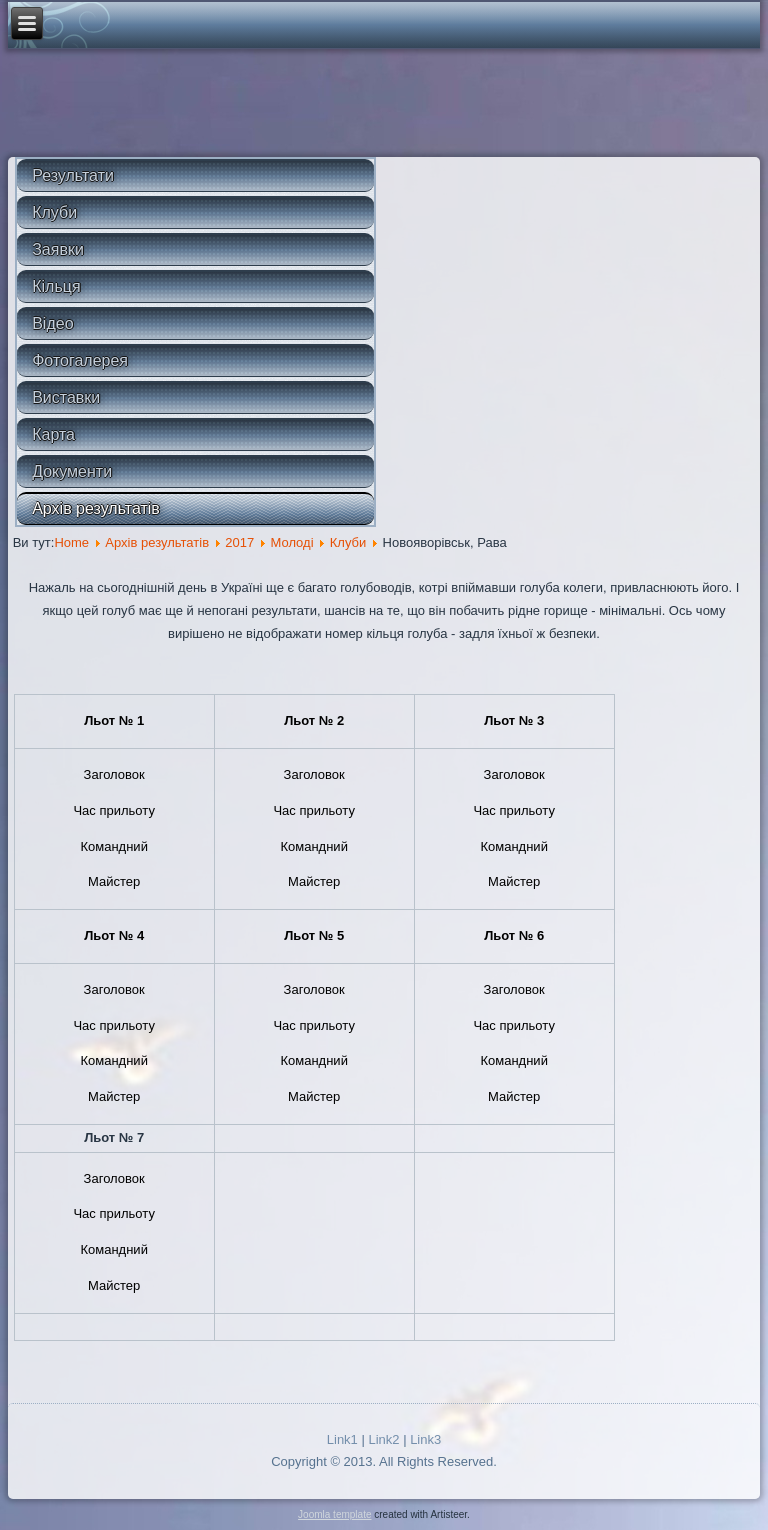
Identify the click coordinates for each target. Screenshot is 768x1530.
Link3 (425, 1439)
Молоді (291, 542)
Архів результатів (96, 508)
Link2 (383, 1439)
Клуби (54, 212)
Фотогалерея (80, 360)
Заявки (58, 249)
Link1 (342, 1439)
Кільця (56, 286)
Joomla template (334, 1514)
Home (71, 542)
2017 (239, 542)
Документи (72, 471)
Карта (53, 434)
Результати (73, 175)
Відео (52, 323)
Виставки (66, 397)
